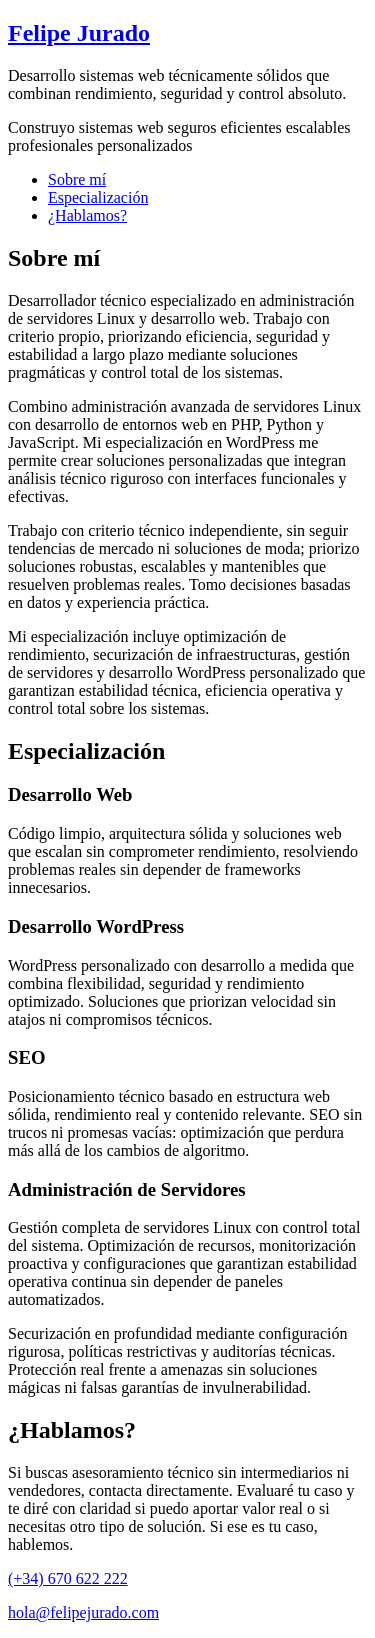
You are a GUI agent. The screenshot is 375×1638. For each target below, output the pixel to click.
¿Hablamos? (87, 215)
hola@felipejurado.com (83, 1612)
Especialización (98, 197)
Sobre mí (77, 179)
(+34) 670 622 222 (68, 1578)
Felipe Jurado (79, 33)
